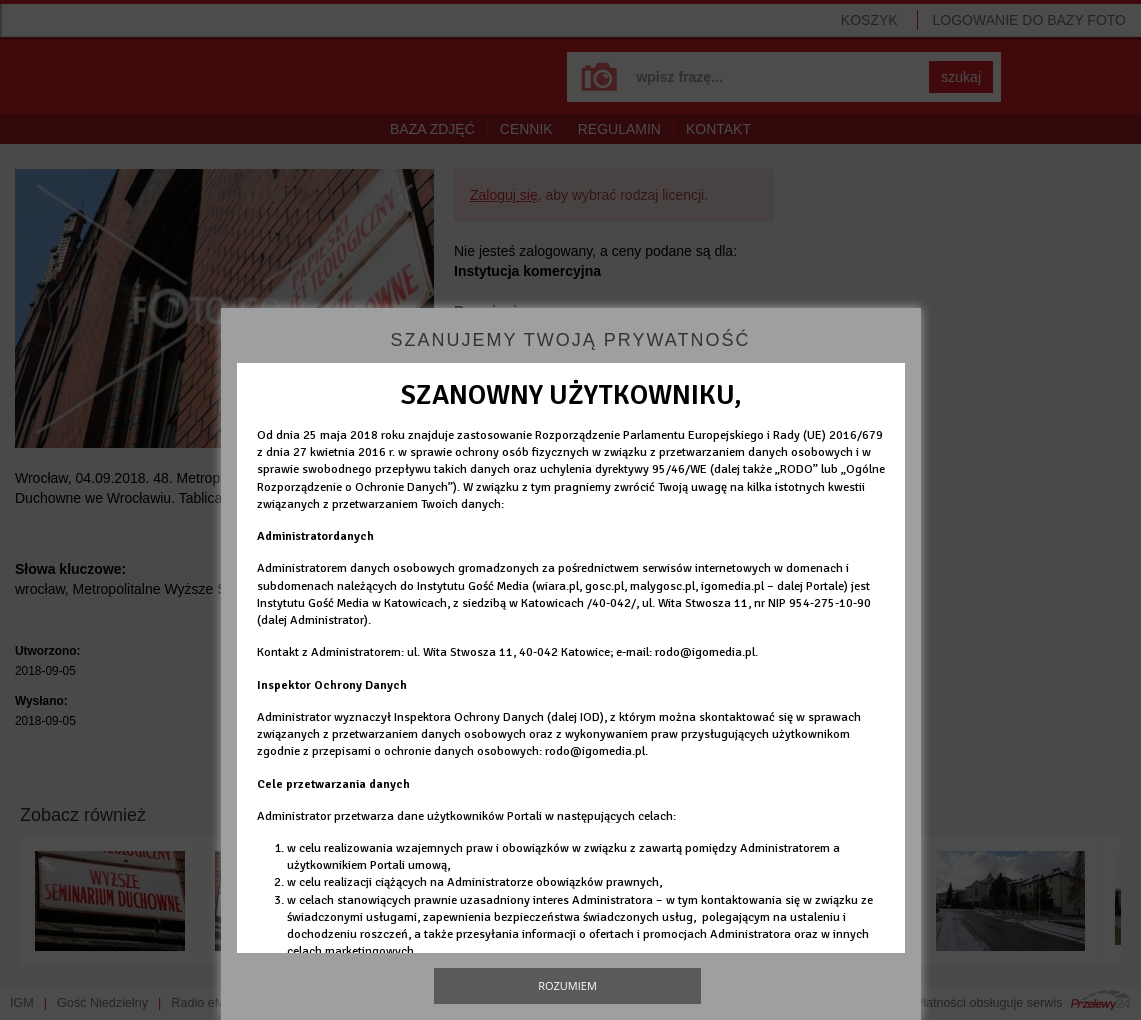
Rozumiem (567, 985)
